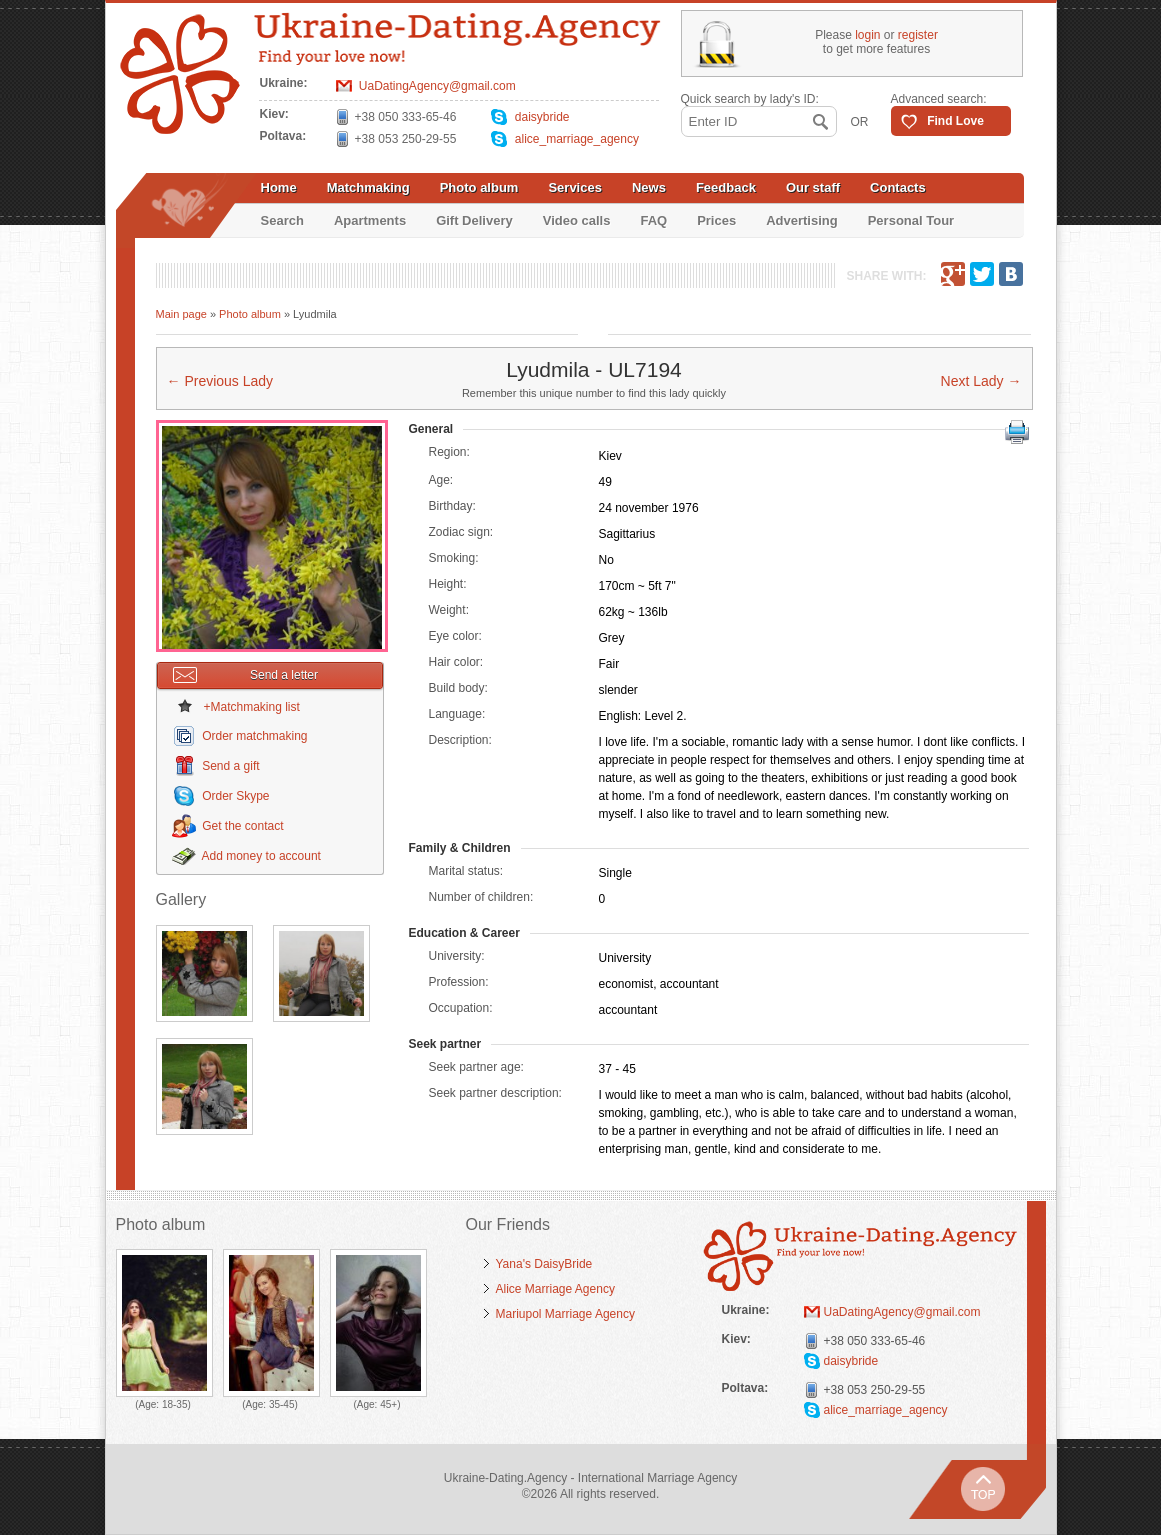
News (649, 187)
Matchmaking (368, 187)
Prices (716, 220)
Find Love (955, 121)
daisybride (542, 117)
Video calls (577, 220)
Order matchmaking (254, 736)
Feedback (726, 187)
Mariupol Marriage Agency (565, 1314)
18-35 (175, 1404)
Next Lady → (981, 381)
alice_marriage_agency (577, 139)
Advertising (802, 220)
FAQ (653, 220)
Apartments (370, 220)
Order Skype (235, 796)
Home (279, 187)
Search (282, 220)
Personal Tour (911, 220)
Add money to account (261, 856)
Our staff (813, 187)
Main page (181, 314)
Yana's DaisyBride (544, 1264)
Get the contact (242, 826)
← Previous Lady (220, 381)
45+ (388, 1404)
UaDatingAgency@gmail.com (437, 86)
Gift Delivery (474, 220)
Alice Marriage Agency (555, 1289)
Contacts (898, 187)
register (918, 35)
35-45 (282, 1404)
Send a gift (230, 766)
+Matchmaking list (252, 707)
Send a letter (246, 675)
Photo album (479, 187)
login (867, 35)
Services (575, 187)
